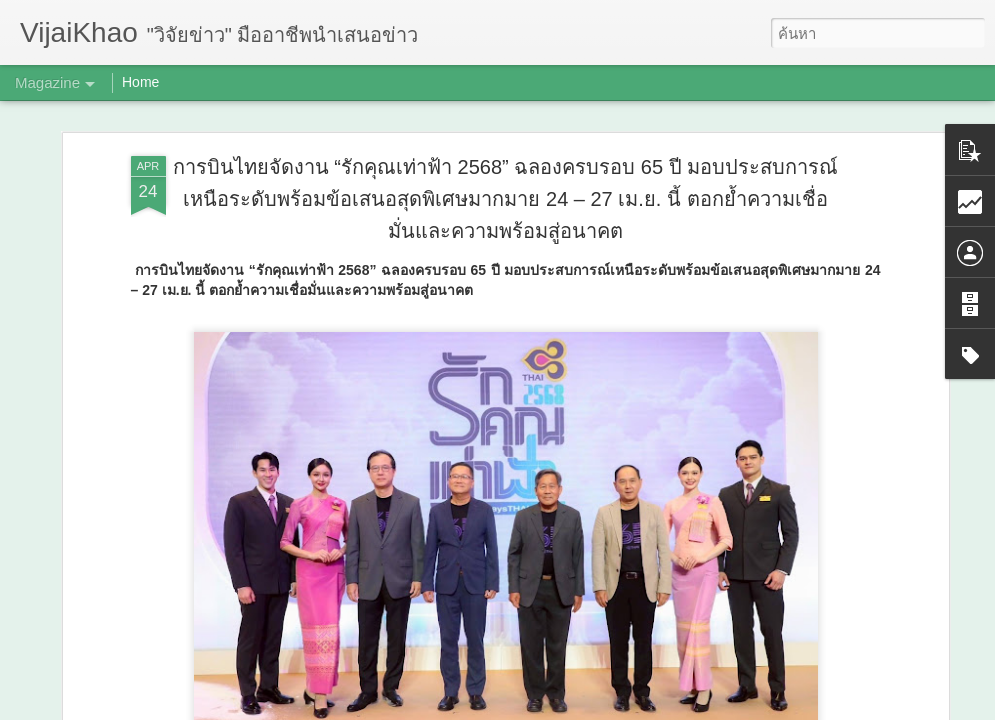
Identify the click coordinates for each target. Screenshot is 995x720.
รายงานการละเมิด (624, 706)
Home (140, 82)
